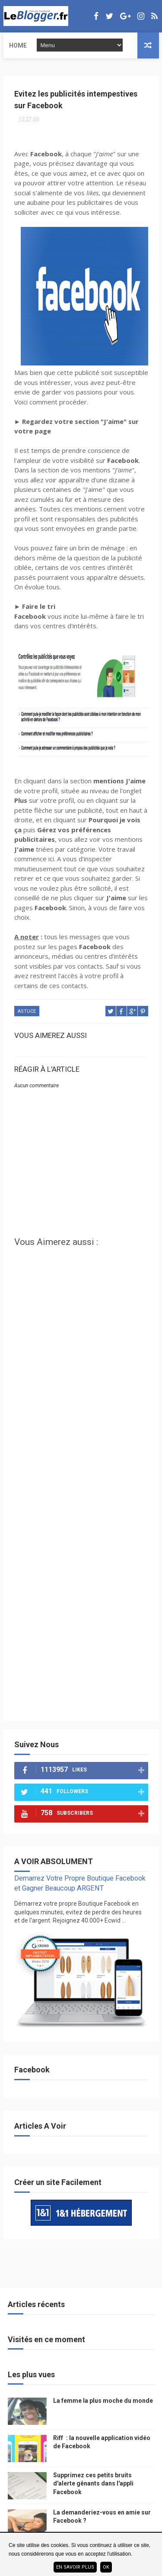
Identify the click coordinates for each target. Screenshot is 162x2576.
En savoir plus (75, 2567)
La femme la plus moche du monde (103, 2400)
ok (106, 2567)
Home (18, 45)
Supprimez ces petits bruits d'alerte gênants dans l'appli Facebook (93, 2483)
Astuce (27, 1011)
